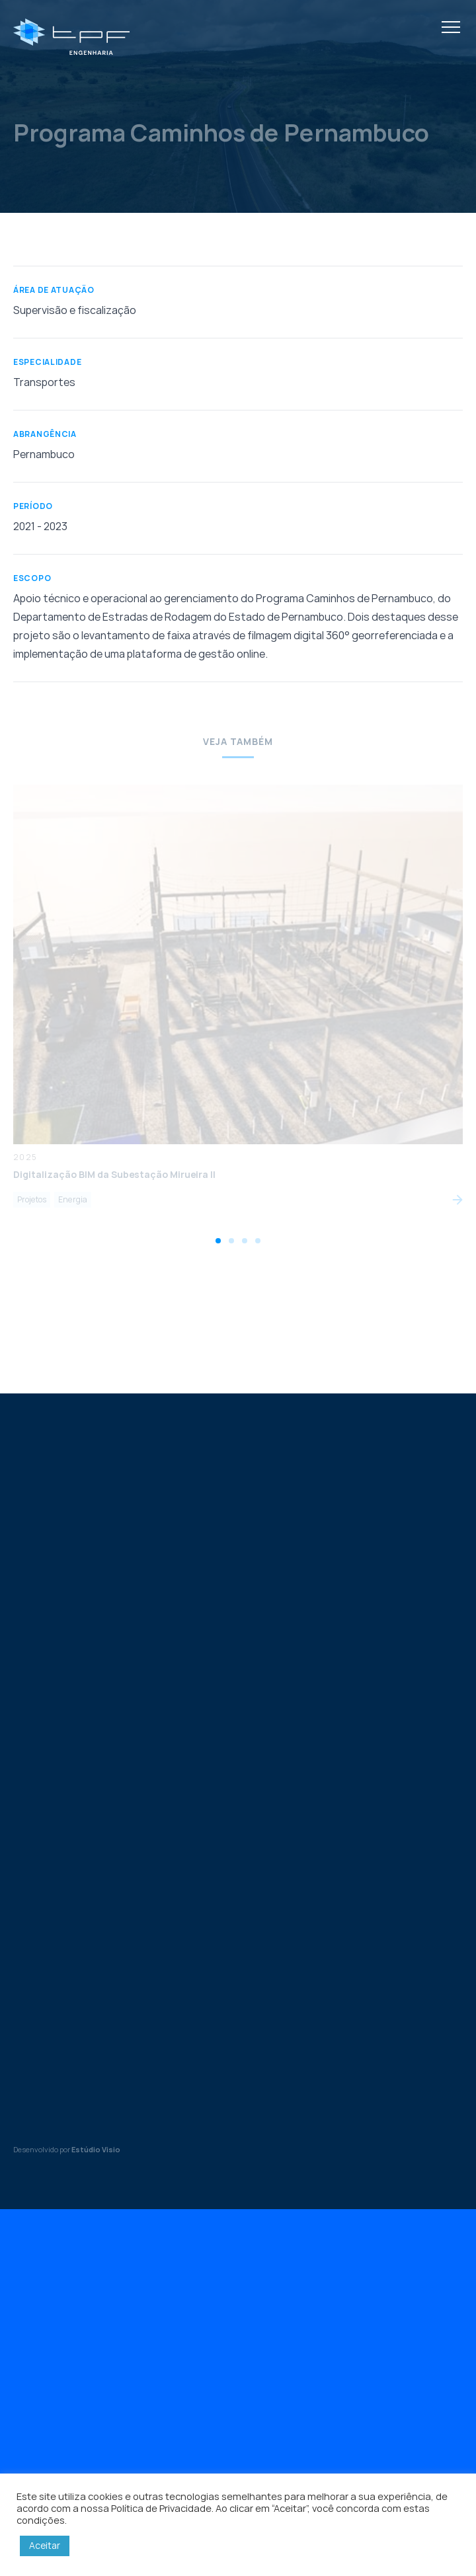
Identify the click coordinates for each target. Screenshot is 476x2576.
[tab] (218, 1240)
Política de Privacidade (161, 2508)
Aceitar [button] (44, 2545)
